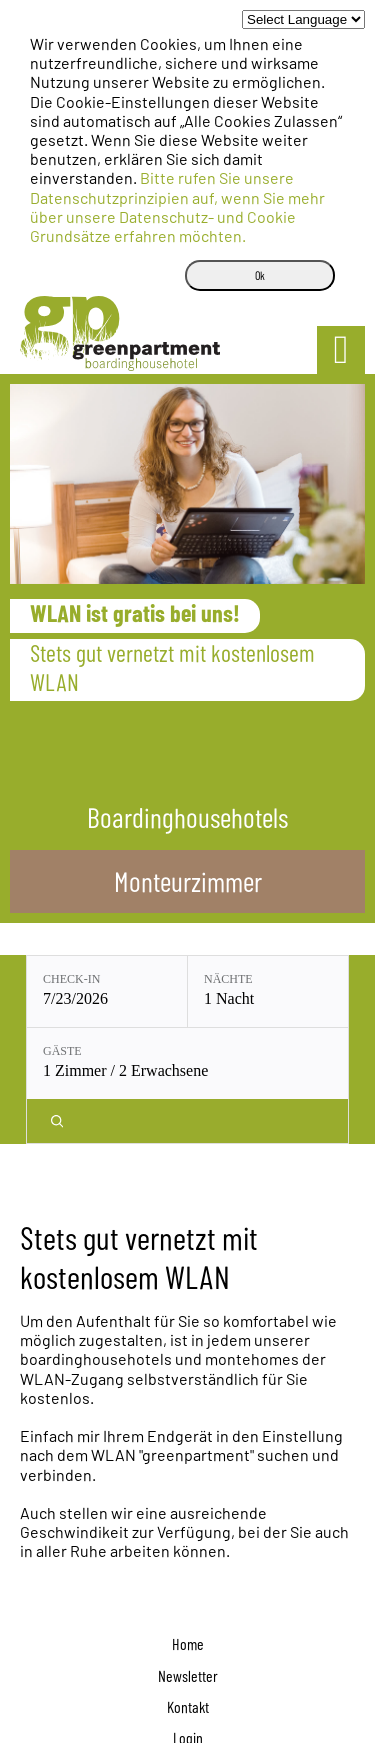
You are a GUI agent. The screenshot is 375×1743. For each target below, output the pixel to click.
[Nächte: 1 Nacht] (268, 991)
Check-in (71, 979)
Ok (260, 275)
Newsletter (188, 1675)
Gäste (62, 1051)
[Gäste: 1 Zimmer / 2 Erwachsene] (187, 1063)
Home (188, 1643)
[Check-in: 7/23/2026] (107, 991)
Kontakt (188, 1706)
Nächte (228, 979)
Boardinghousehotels (187, 817)
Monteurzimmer (188, 881)
